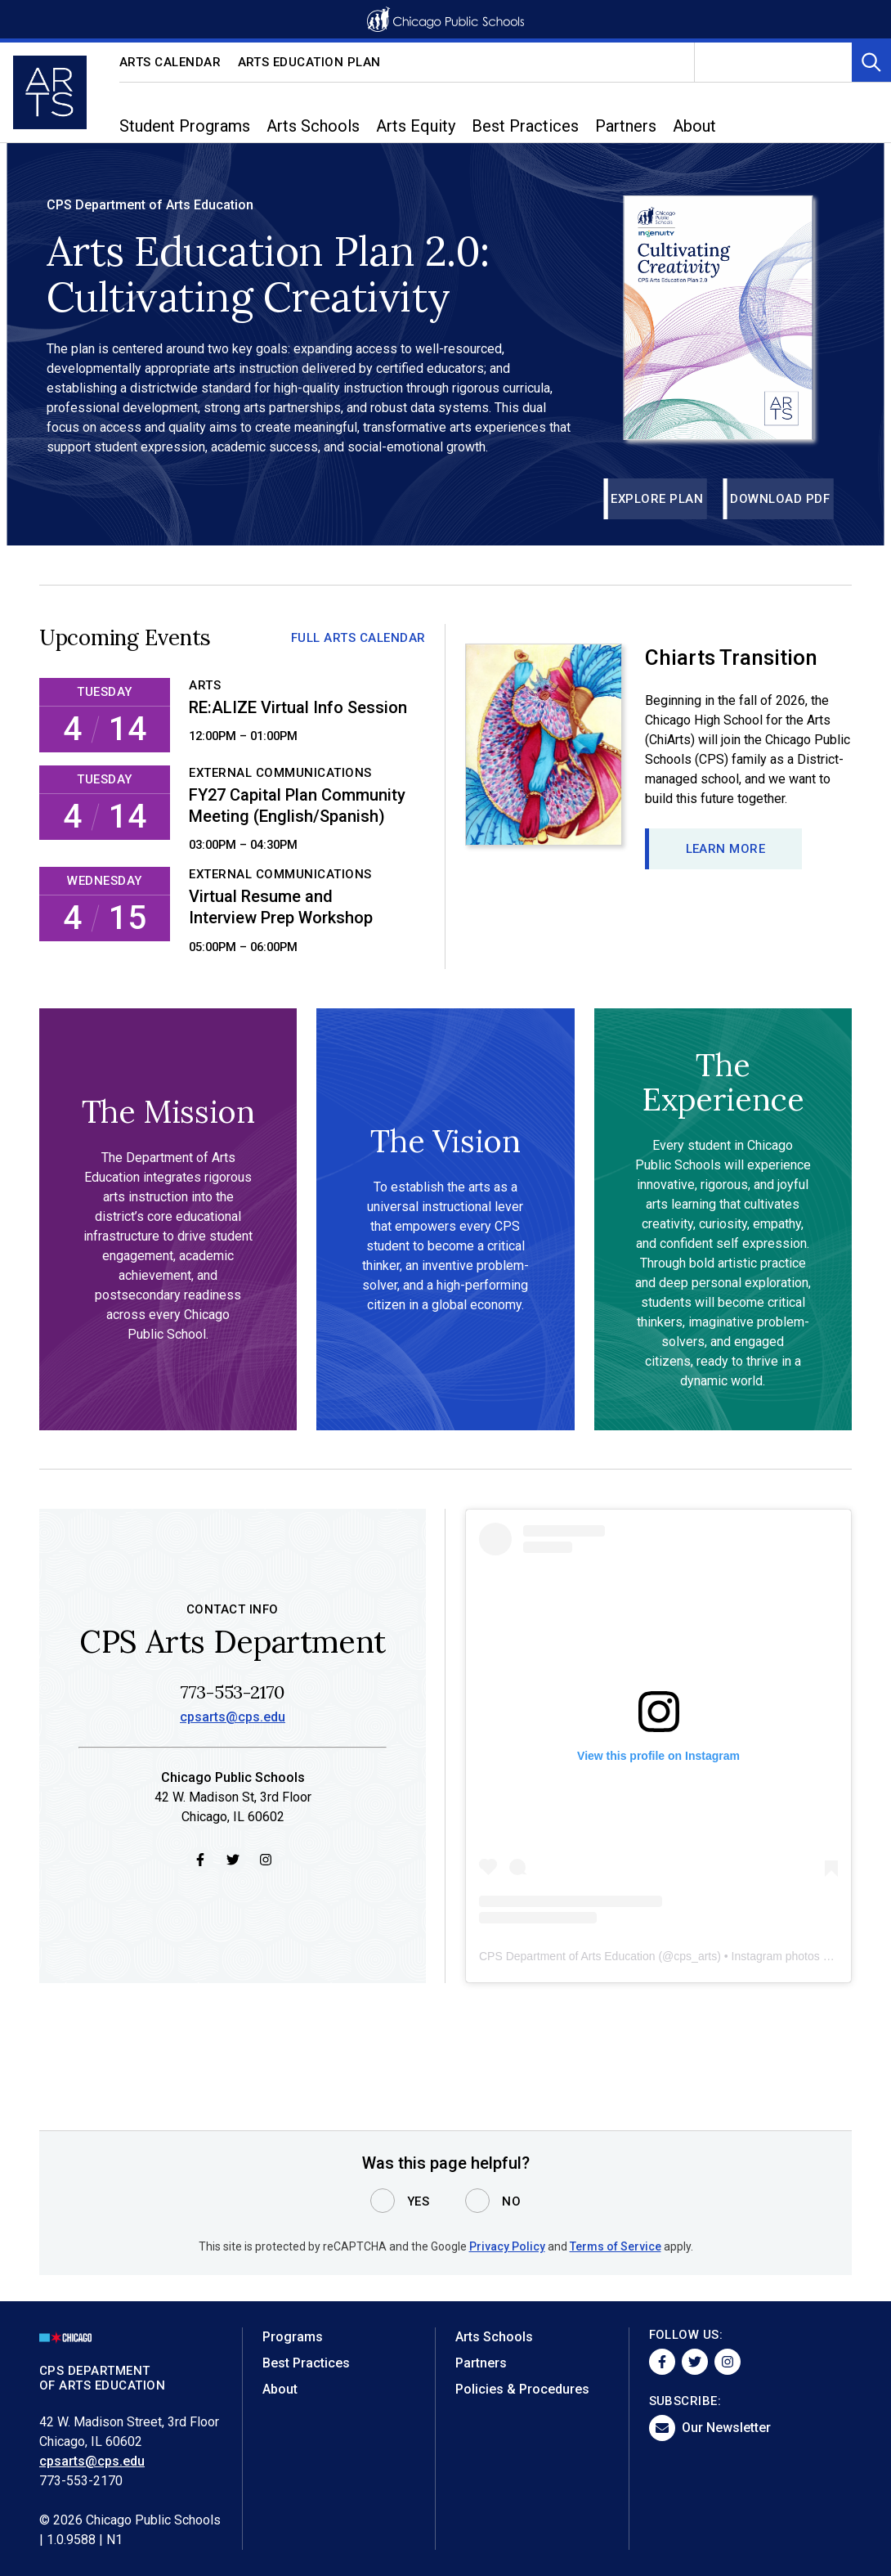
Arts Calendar (170, 62)
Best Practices (306, 2363)
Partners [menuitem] (625, 126)
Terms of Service (615, 2246)
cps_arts (695, 1956)
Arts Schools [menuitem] (313, 126)
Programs (292, 2337)
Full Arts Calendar (358, 638)
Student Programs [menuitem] (184, 126)
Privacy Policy (507, 2246)
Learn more (726, 848)
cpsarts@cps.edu (232, 1718)
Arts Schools (494, 2337)
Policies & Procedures (522, 2389)
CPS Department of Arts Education (567, 1956)
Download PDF (780, 498)
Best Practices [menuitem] (525, 126)
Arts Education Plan (310, 62)
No (511, 2201)
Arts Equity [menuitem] (415, 126)
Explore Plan (657, 498)
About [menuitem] (694, 126)
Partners (481, 2363)
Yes (418, 2201)
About (280, 2389)
